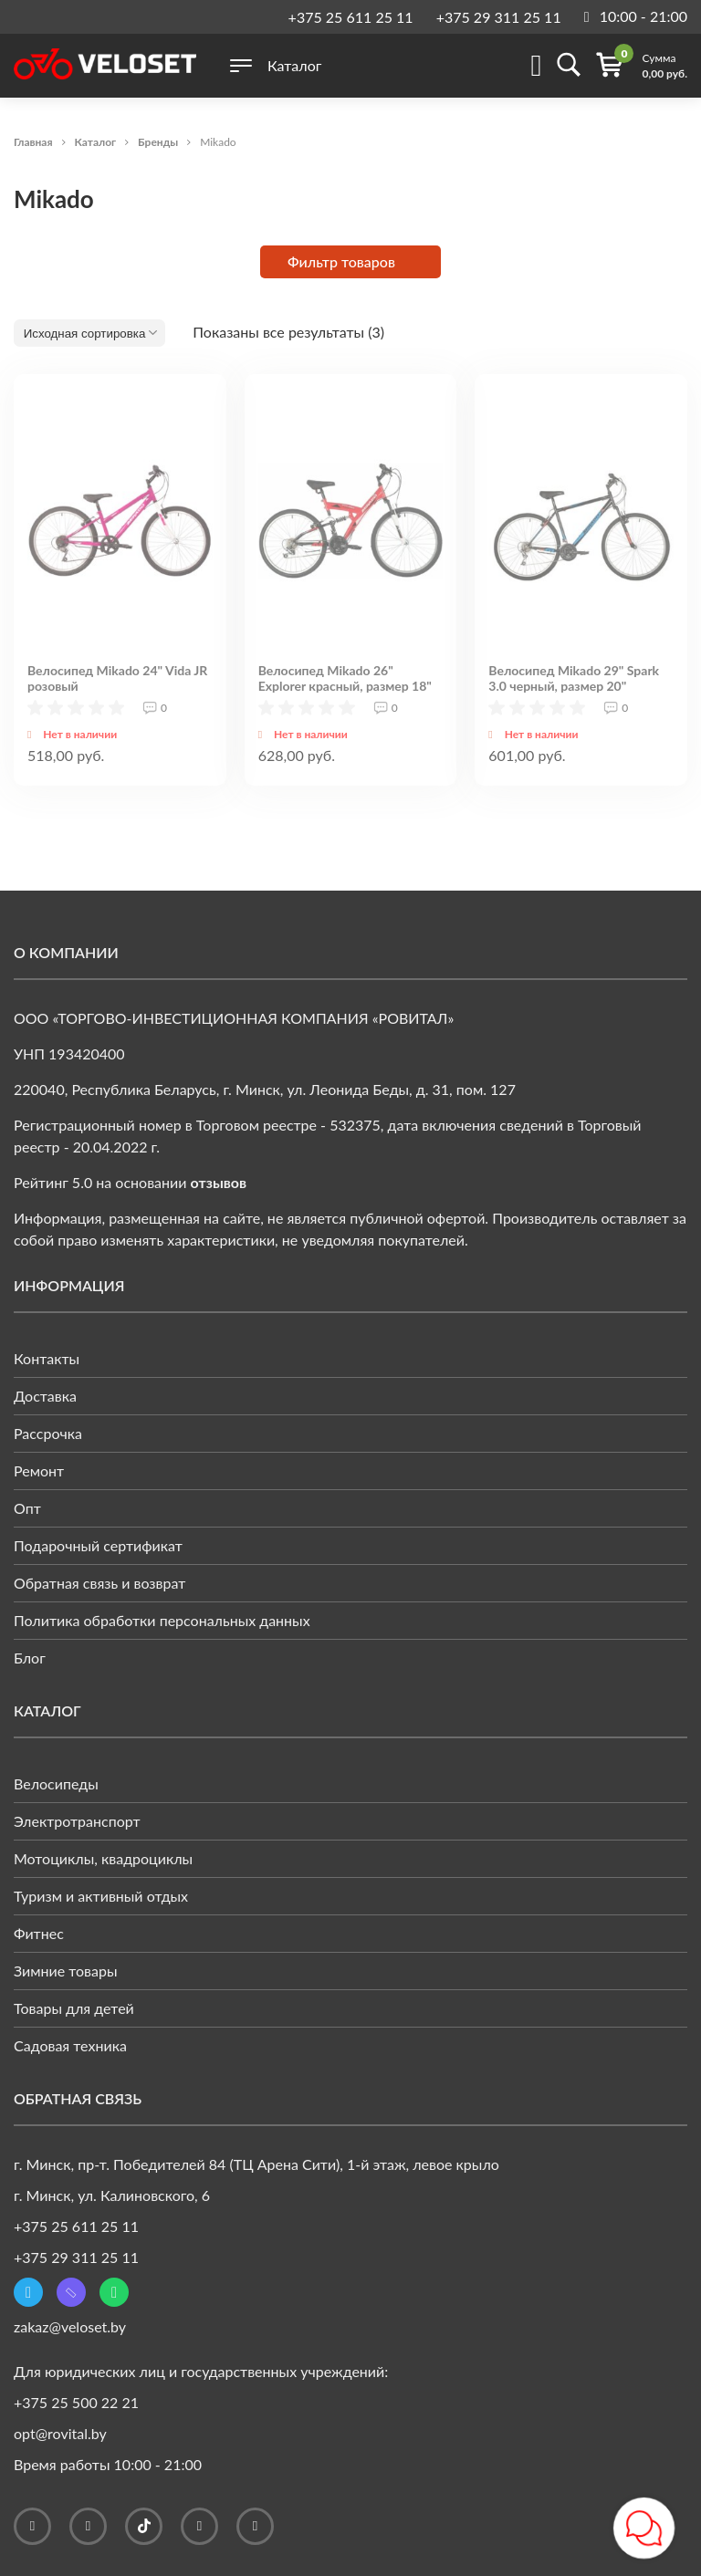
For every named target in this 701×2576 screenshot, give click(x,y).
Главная (33, 142)
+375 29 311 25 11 (498, 17)
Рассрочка (48, 1433)
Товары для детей (74, 2008)
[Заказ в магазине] (89, 333)
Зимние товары (66, 1970)
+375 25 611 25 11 (350, 17)
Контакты (46, 1358)
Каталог (96, 142)
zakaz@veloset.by (70, 2326)
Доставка (45, 1395)
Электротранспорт (77, 1821)
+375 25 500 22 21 (76, 2402)
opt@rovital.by (60, 2433)
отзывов (219, 1182)
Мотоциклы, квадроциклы (103, 1858)
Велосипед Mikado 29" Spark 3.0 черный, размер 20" (573, 678)
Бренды (158, 142)
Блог (30, 1657)
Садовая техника (70, 2045)
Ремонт (39, 1470)
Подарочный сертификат (98, 1545)
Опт (27, 1508)
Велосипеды (56, 1783)
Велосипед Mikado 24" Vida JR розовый (117, 678)
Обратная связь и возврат (99, 1582)
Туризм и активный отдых (101, 1895)
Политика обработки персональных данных (162, 1620)
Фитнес (39, 1933)
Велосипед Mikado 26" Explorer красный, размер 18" (345, 678)
